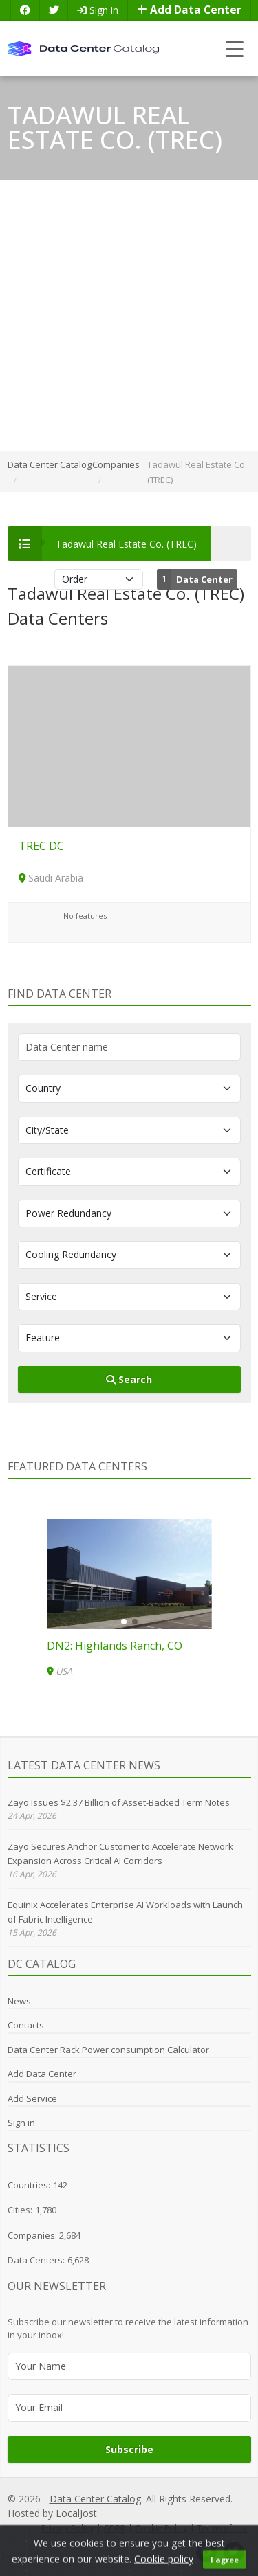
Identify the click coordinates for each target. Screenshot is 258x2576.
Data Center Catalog (95, 2498)
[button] (124, 1621)
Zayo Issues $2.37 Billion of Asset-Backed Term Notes (119, 1802)
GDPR (114, 2528)
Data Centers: (36, 2260)
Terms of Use (223, 2528)
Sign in (97, 9)
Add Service (32, 2098)
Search (129, 1379)
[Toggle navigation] (235, 48)
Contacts (26, 2025)
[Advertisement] (129, 316)
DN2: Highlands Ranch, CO (114, 1645)
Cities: (20, 2210)
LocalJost (76, 2513)
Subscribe (129, 2449)
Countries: (29, 2185)
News (19, 2001)
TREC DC (41, 845)
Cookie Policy (161, 2528)
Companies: (33, 2235)
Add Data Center (189, 10)
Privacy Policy (67, 2528)
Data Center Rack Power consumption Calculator (108, 2049)
